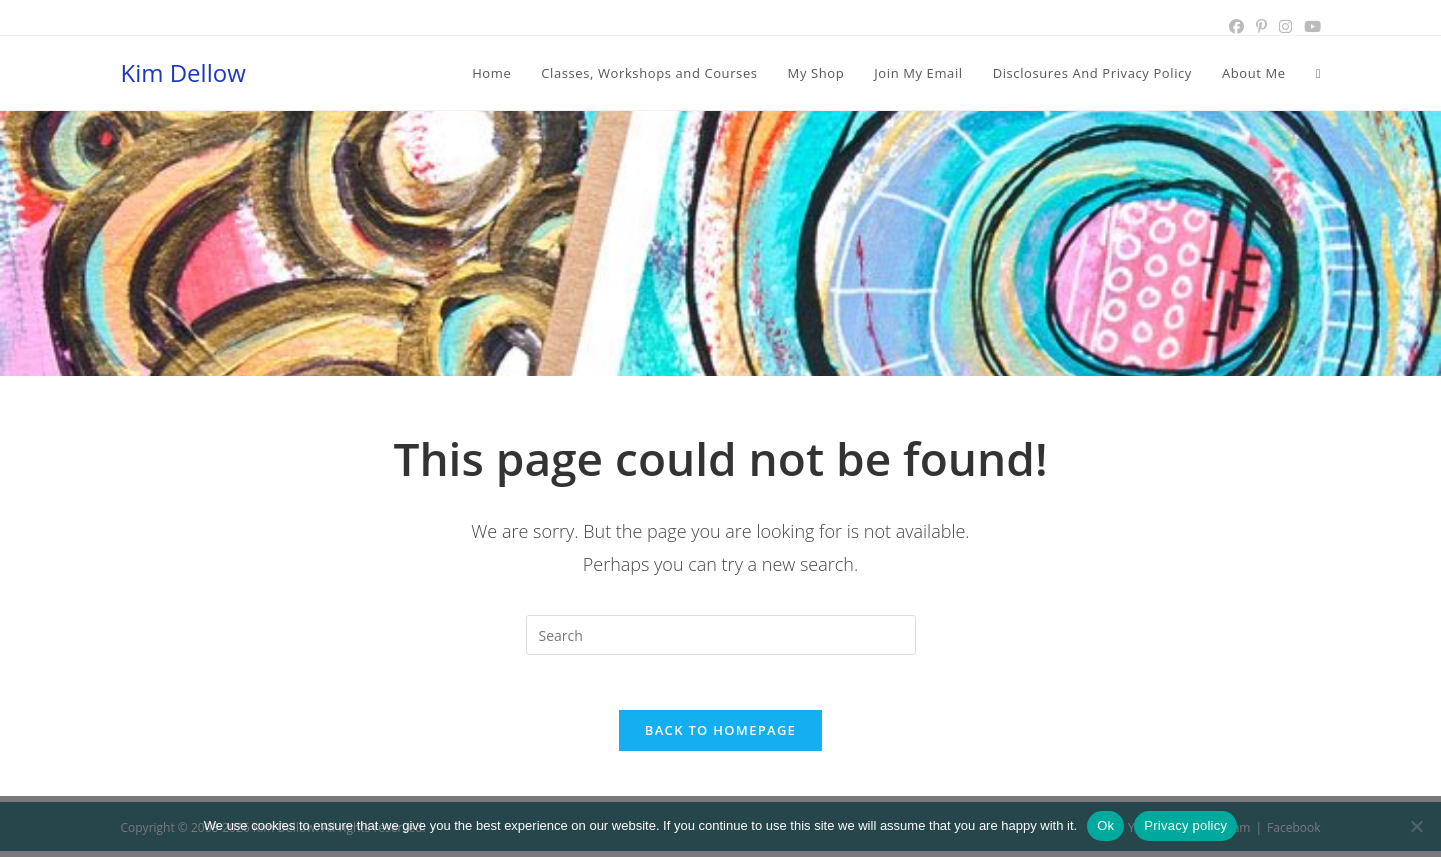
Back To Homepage (720, 736)
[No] (1416, 826)
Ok (1105, 825)
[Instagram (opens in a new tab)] (1285, 27)
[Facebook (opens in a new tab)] (1236, 27)
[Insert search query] (721, 635)
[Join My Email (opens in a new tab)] (918, 73)
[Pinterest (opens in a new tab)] (1261, 27)
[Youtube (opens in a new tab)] (1309, 27)
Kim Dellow (183, 72)
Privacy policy (1185, 825)
